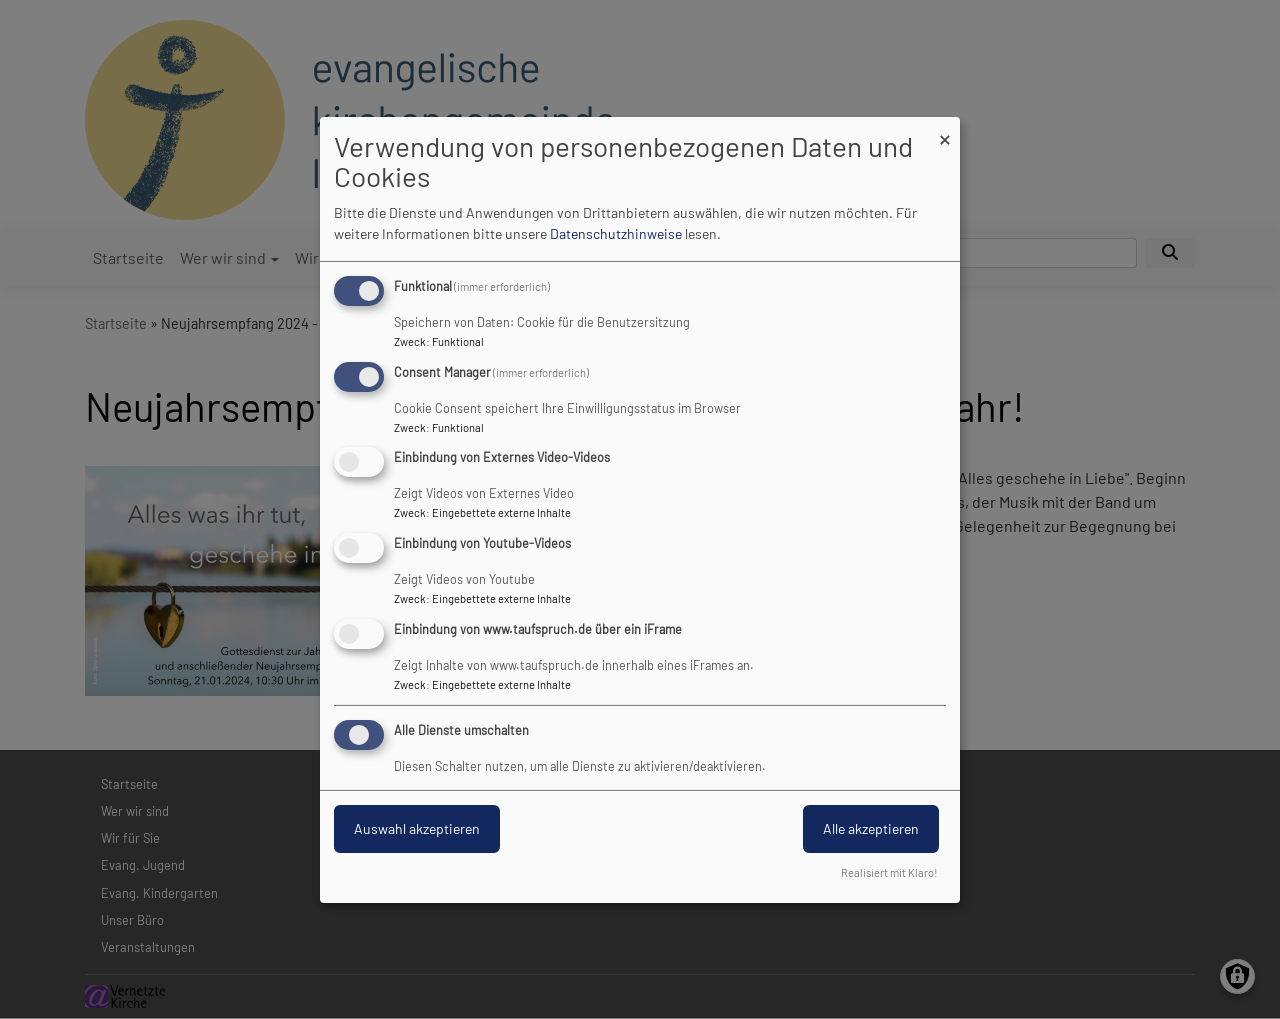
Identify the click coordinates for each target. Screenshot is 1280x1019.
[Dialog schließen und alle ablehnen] (945, 128)
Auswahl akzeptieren (417, 828)
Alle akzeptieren (871, 828)
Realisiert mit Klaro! (889, 872)
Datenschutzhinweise (616, 233)
